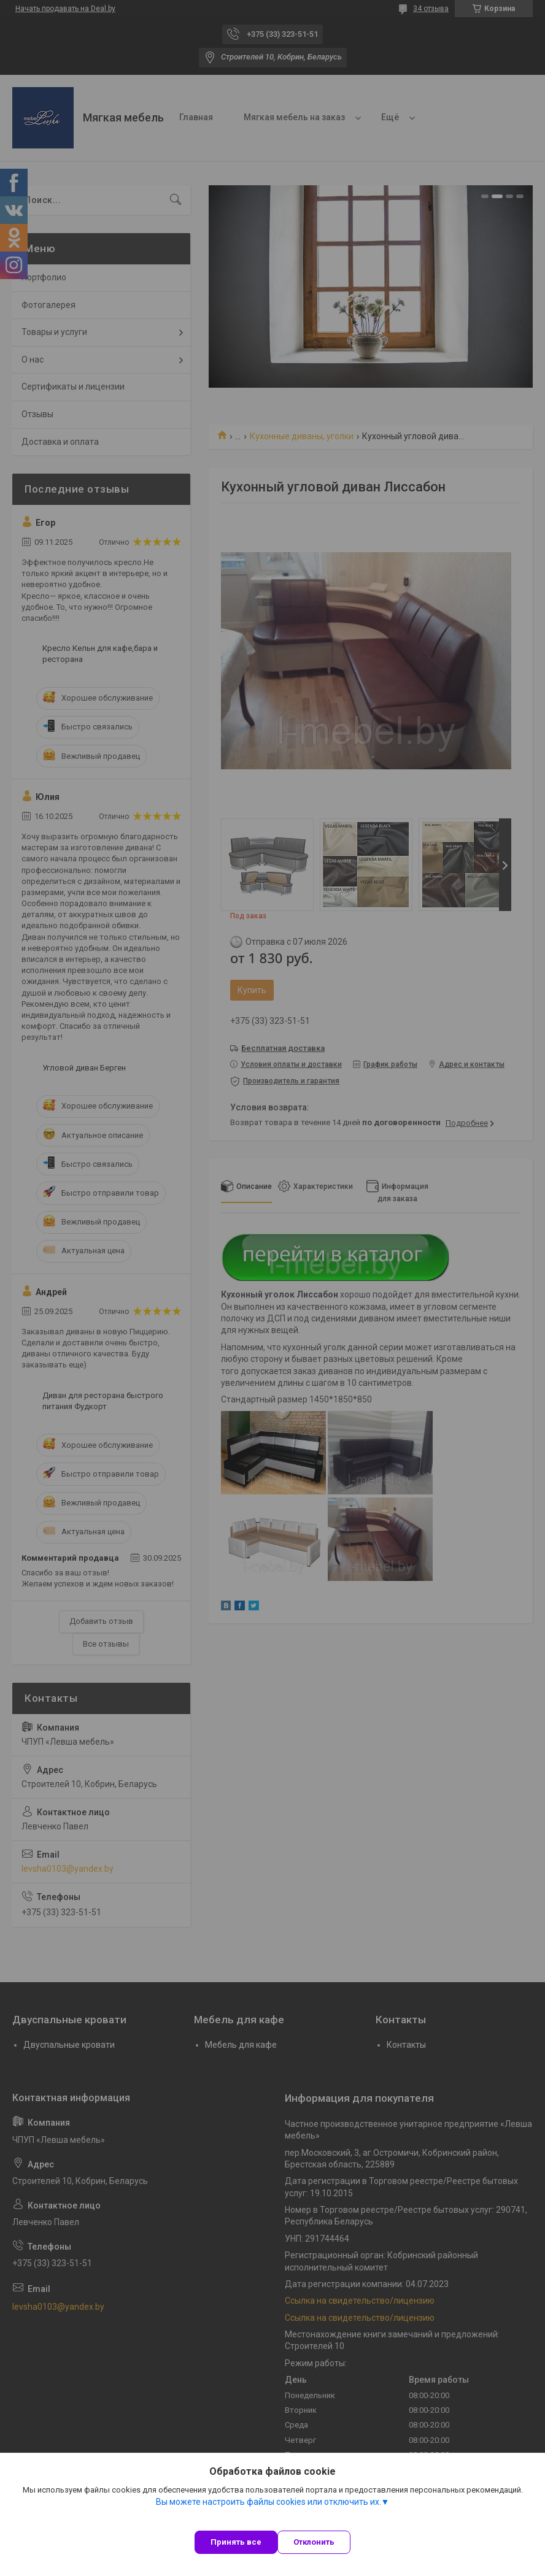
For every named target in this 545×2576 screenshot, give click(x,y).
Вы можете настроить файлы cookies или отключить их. (268, 2502)
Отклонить (313, 2542)
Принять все (236, 2542)
